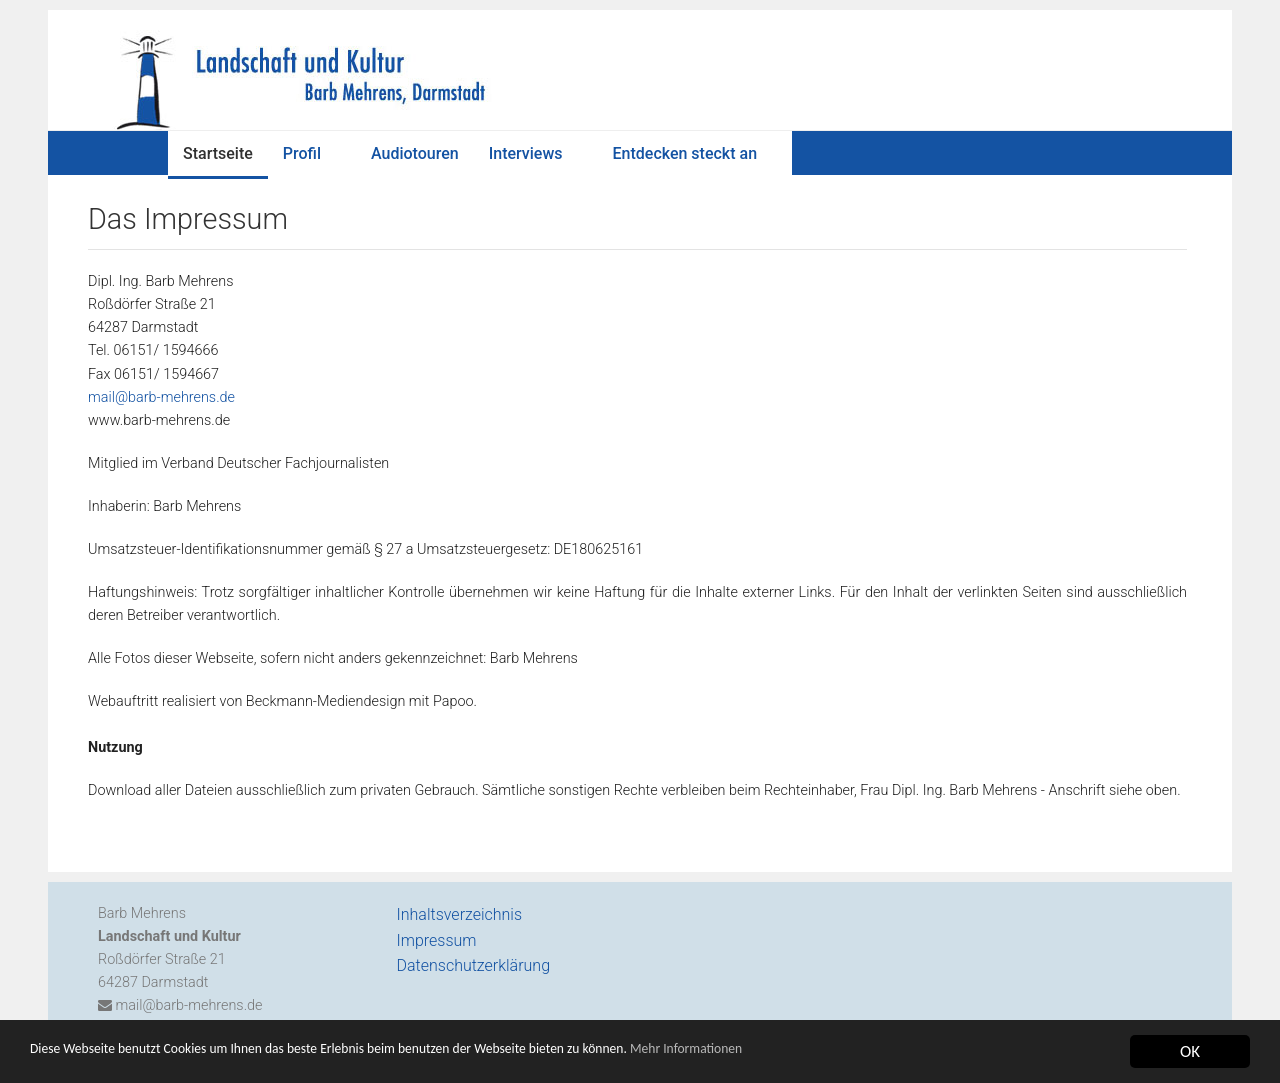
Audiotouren (415, 153)
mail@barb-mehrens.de (161, 397)
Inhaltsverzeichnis (460, 914)
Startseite (218, 153)
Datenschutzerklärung (474, 965)
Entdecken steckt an (685, 153)
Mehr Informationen (853, 1061)
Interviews (526, 153)
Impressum (437, 940)
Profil (302, 153)
